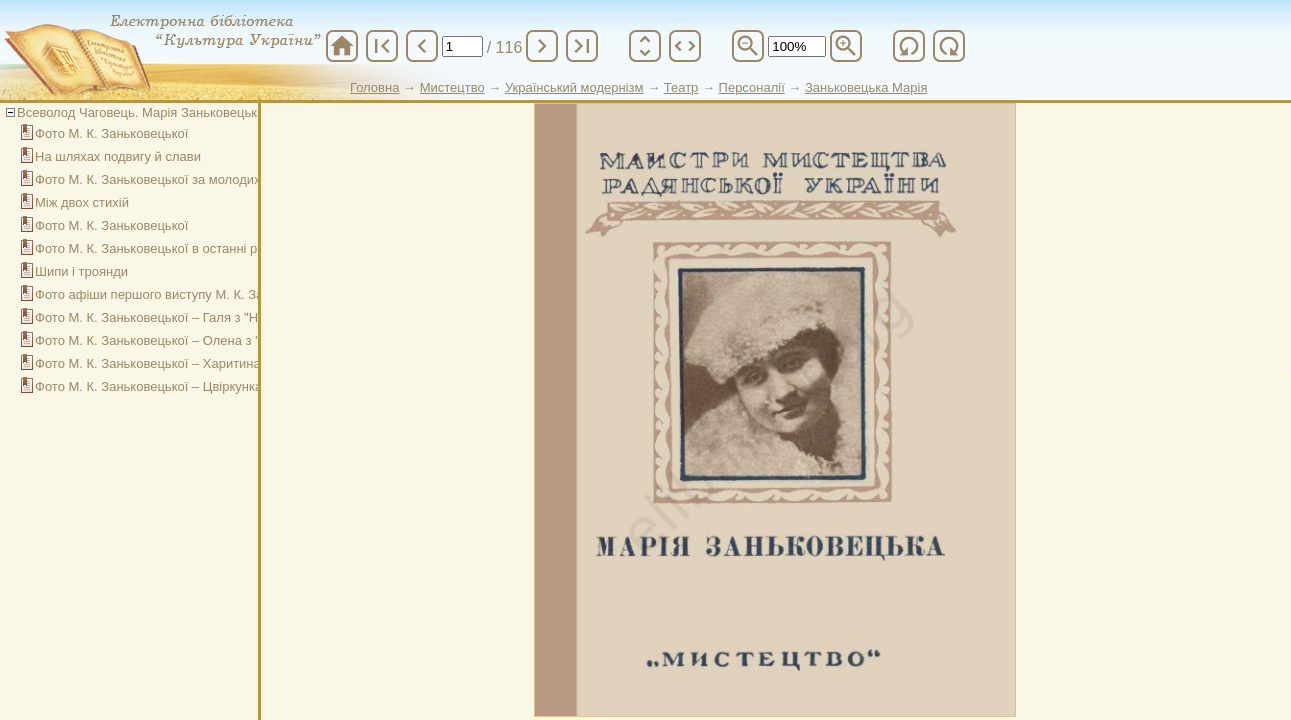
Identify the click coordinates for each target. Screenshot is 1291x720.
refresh (909, 46)
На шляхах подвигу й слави (118, 156)
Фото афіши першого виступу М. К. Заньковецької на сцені (211, 294)
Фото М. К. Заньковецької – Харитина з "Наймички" (189, 363)
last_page (582, 46)
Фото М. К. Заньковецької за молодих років (164, 179)
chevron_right (542, 46)
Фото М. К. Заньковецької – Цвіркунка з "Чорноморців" (199, 386)
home (342, 46)
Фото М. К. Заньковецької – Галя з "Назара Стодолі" (191, 317)
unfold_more (645, 46)
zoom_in (846, 46)
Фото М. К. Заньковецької (111, 133)
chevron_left (422, 46)
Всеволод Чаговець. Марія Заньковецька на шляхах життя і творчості (226, 112)
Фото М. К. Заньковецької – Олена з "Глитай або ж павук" (207, 340)
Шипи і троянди (81, 271)
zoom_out (748, 46)
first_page (382, 46)
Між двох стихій (82, 202)
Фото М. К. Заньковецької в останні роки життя (175, 248)
